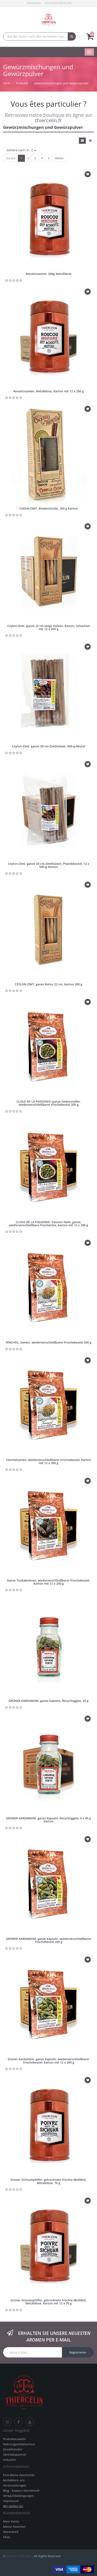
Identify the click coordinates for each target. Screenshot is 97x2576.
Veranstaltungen (14, 2485)
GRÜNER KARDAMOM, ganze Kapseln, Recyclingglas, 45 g (48, 1701)
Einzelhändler (12, 2449)
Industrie (9, 2460)
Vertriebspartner (14, 2454)
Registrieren (77, 2352)
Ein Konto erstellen (58, 3)
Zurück (10, 158)
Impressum (11, 2501)
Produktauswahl (14, 2439)
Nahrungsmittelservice (19, 2444)
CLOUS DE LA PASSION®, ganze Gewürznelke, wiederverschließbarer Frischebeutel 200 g (48, 1103)
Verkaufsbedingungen (18, 2496)
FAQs (6, 2537)
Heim (6, 83)
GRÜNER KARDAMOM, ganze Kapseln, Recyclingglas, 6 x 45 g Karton (48, 1819)
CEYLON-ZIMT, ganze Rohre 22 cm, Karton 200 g (48, 984)
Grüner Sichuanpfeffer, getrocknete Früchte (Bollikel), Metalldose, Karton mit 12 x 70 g (48, 2301)
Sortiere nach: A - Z (21, 150)
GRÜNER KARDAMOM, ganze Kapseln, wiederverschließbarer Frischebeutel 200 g (48, 1940)
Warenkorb (10, 2532)
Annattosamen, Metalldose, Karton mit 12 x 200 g (48, 391)
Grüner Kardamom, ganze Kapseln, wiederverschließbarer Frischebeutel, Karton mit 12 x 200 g (48, 2060)
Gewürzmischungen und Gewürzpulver (61, 83)
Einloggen (34, 3)
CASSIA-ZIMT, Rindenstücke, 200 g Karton (48, 508)
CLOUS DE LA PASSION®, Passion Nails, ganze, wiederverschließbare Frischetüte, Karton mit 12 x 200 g (48, 1223)
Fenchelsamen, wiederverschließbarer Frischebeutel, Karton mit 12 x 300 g (48, 1461)
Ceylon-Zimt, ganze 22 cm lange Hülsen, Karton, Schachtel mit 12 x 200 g (48, 627)
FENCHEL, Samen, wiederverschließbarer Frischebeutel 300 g (48, 1342)
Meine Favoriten (14, 2527)
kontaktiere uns (14, 2480)
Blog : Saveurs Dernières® (21, 2491)
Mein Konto (11, 2521)
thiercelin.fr (48, 120)
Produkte (22, 83)
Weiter (59, 158)
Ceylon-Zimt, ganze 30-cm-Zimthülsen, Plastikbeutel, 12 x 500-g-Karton (48, 865)
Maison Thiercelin (18, 2556)
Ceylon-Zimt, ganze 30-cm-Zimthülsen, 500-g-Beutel (48, 746)
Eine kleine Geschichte (18, 2475)
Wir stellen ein (13, 2506)
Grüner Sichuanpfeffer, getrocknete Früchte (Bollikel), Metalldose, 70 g (48, 2181)
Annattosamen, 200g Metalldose (48, 274)
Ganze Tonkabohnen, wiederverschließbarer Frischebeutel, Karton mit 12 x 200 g (48, 1581)
